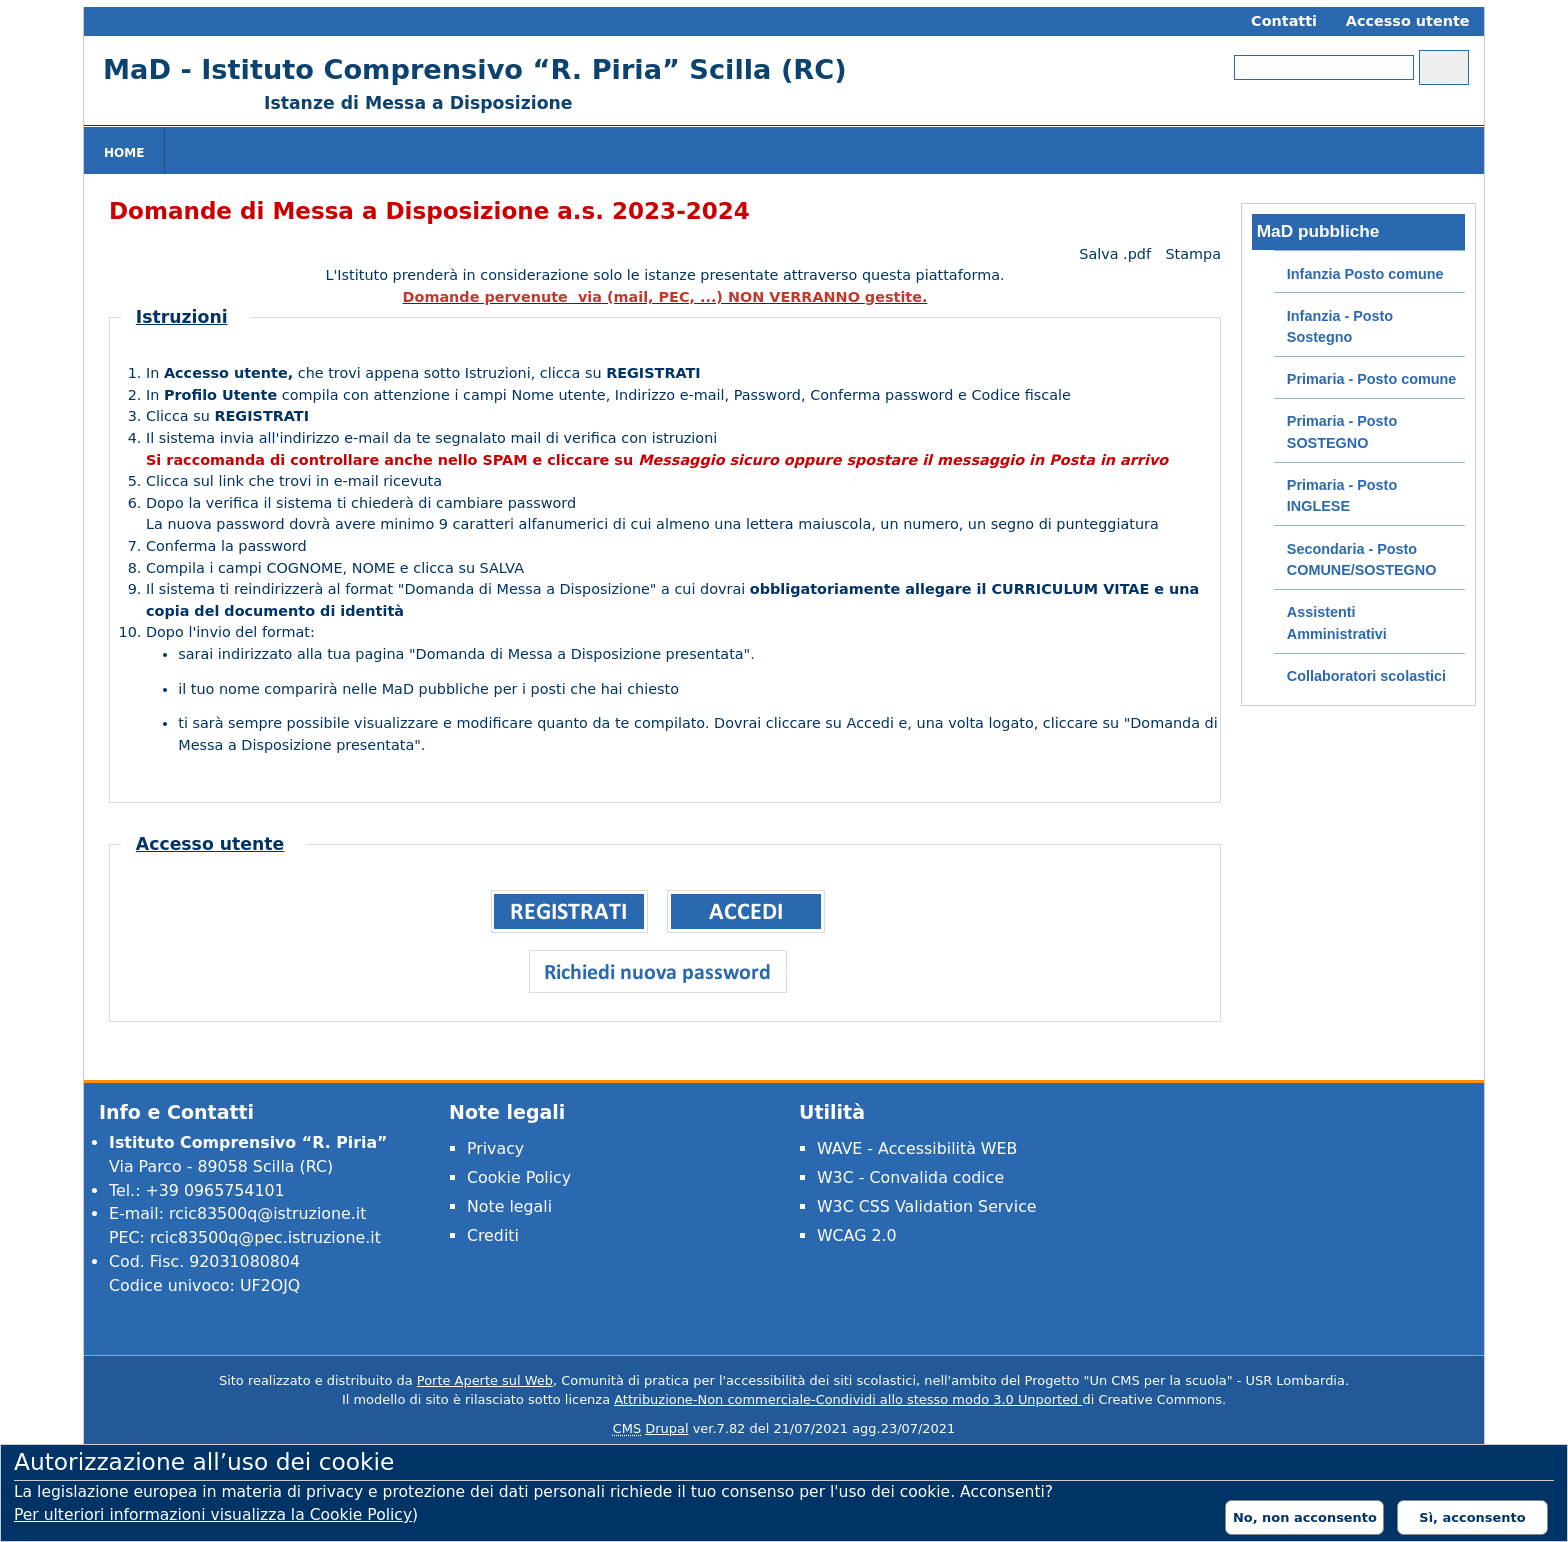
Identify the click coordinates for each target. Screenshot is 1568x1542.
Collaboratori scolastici (1366, 676)
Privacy (495, 1148)
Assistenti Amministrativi (1337, 623)
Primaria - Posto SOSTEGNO (1342, 432)
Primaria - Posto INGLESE (1342, 496)
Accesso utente (1408, 21)
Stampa (1193, 254)
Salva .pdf (1115, 254)
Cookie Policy (519, 1177)
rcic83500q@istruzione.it (267, 1213)
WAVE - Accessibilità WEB (917, 1148)
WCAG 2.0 (857, 1235)
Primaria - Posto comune (1372, 379)
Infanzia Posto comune (1365, 274)
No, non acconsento (1305, 1517)
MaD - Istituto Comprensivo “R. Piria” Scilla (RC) (475, 69)
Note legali (509, 1206)
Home (124, 153)
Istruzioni (182, 317)
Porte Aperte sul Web (485, 1380)
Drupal (666, 1428)
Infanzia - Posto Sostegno (1340, 327)
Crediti (493, 1235)
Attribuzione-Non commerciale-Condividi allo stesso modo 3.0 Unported (848, 1399)
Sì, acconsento (1472, 1517)
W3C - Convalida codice (910, 1177)
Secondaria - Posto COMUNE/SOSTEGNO (1362, 560)
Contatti (1284, 21)
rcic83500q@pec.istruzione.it (265, 1237)
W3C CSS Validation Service (927, 1206)
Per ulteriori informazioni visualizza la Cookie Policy (213, 1515)
